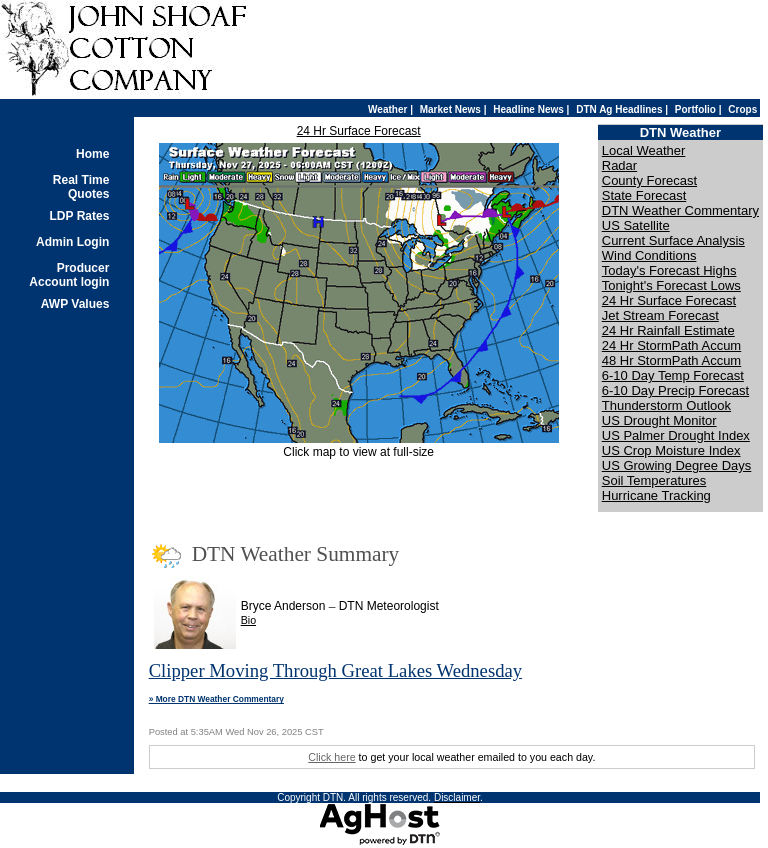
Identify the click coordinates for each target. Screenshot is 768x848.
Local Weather (644, 150)
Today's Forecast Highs (669, 270)
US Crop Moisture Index (671, 450)
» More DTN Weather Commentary (216, 699)
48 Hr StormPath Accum (671, 360)
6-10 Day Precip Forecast (675, 390)
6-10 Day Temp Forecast (673, 375)
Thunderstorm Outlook (666, 405)
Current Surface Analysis (673, 240)
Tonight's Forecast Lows (671, 285)
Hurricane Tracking (656, 495)
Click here (331, 757)
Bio (248, 620)
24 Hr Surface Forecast (359, 131)
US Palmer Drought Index (676, 435)
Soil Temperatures (654, 480)
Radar (619, 165)
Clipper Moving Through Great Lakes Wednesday (335, 670)
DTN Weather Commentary (680, 210)
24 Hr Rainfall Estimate (668, 330)
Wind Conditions (649, 255)
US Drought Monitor (659, 420)
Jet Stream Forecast (660, 315)
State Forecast (644, 195)
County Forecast (649, 180)
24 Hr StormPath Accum (671, 345)
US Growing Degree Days (677, 465)
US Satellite (636, 225)
